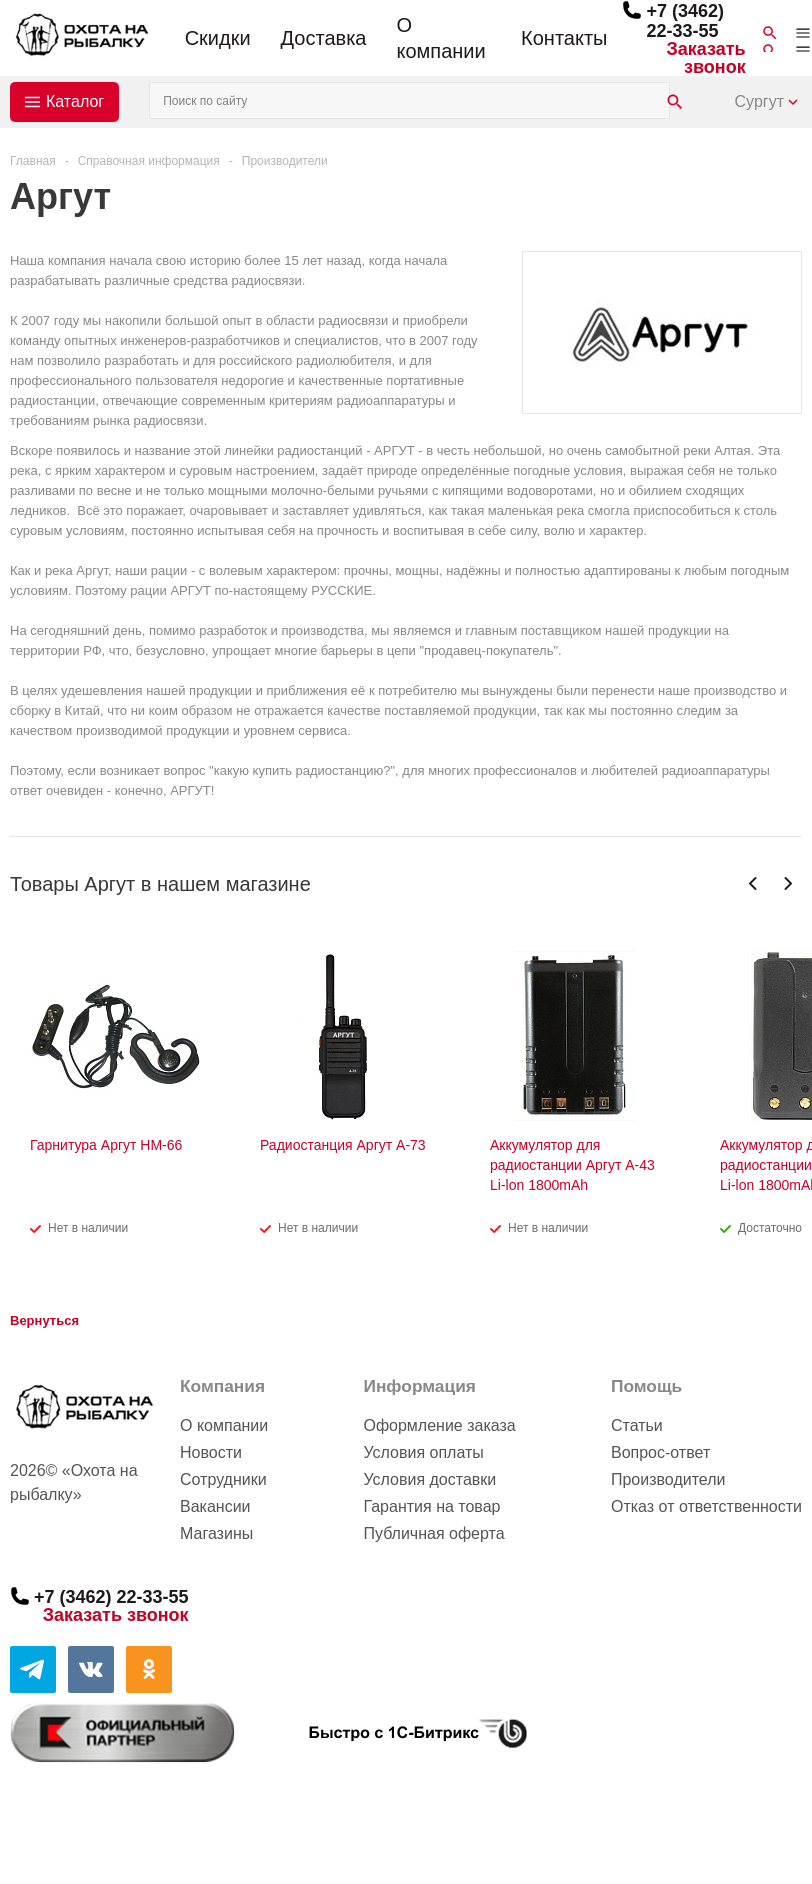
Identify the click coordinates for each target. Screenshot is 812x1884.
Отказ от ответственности (706, 1506)
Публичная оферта (433, 1533)
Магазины (216, 1533)
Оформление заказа (439, 1425)
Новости (211, 1452)
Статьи (637, 1425)
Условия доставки (429, 1479)
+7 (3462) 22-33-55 (685, 21)
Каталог (75, 101)
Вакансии (215, 1506)
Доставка (324, 38)
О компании (440, 38)
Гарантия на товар (431, 1506)
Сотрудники (223, 1479)
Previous (753, 883)
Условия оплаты (423, 1452)
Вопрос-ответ (660, 1452)
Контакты (564, 38)
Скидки (218, 38)
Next (787, 883)
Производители (668, 1479)
